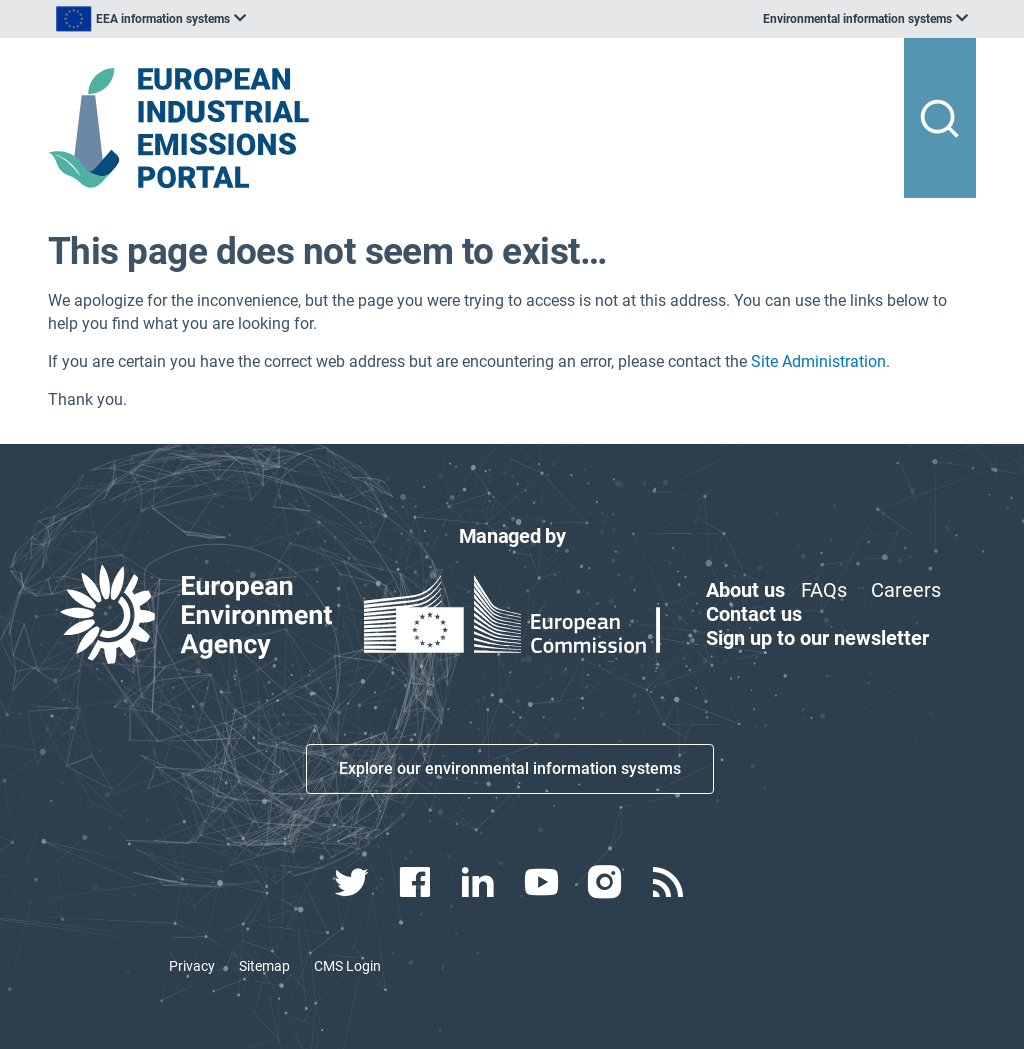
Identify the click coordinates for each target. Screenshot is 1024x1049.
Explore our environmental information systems (510, 768)
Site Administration (818, 361)
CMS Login (347, 966)
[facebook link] (417, 882)
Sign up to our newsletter (817, 638)
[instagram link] (606, 882)
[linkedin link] (480, 882)
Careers (906, 590)
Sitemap (264, 966)
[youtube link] (543, 882)
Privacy (192, 966)
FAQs (824, 590)
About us (745, 590)
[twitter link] (353, 882)
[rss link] (669, 882)
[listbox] (250, 19)
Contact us (754, 614)
